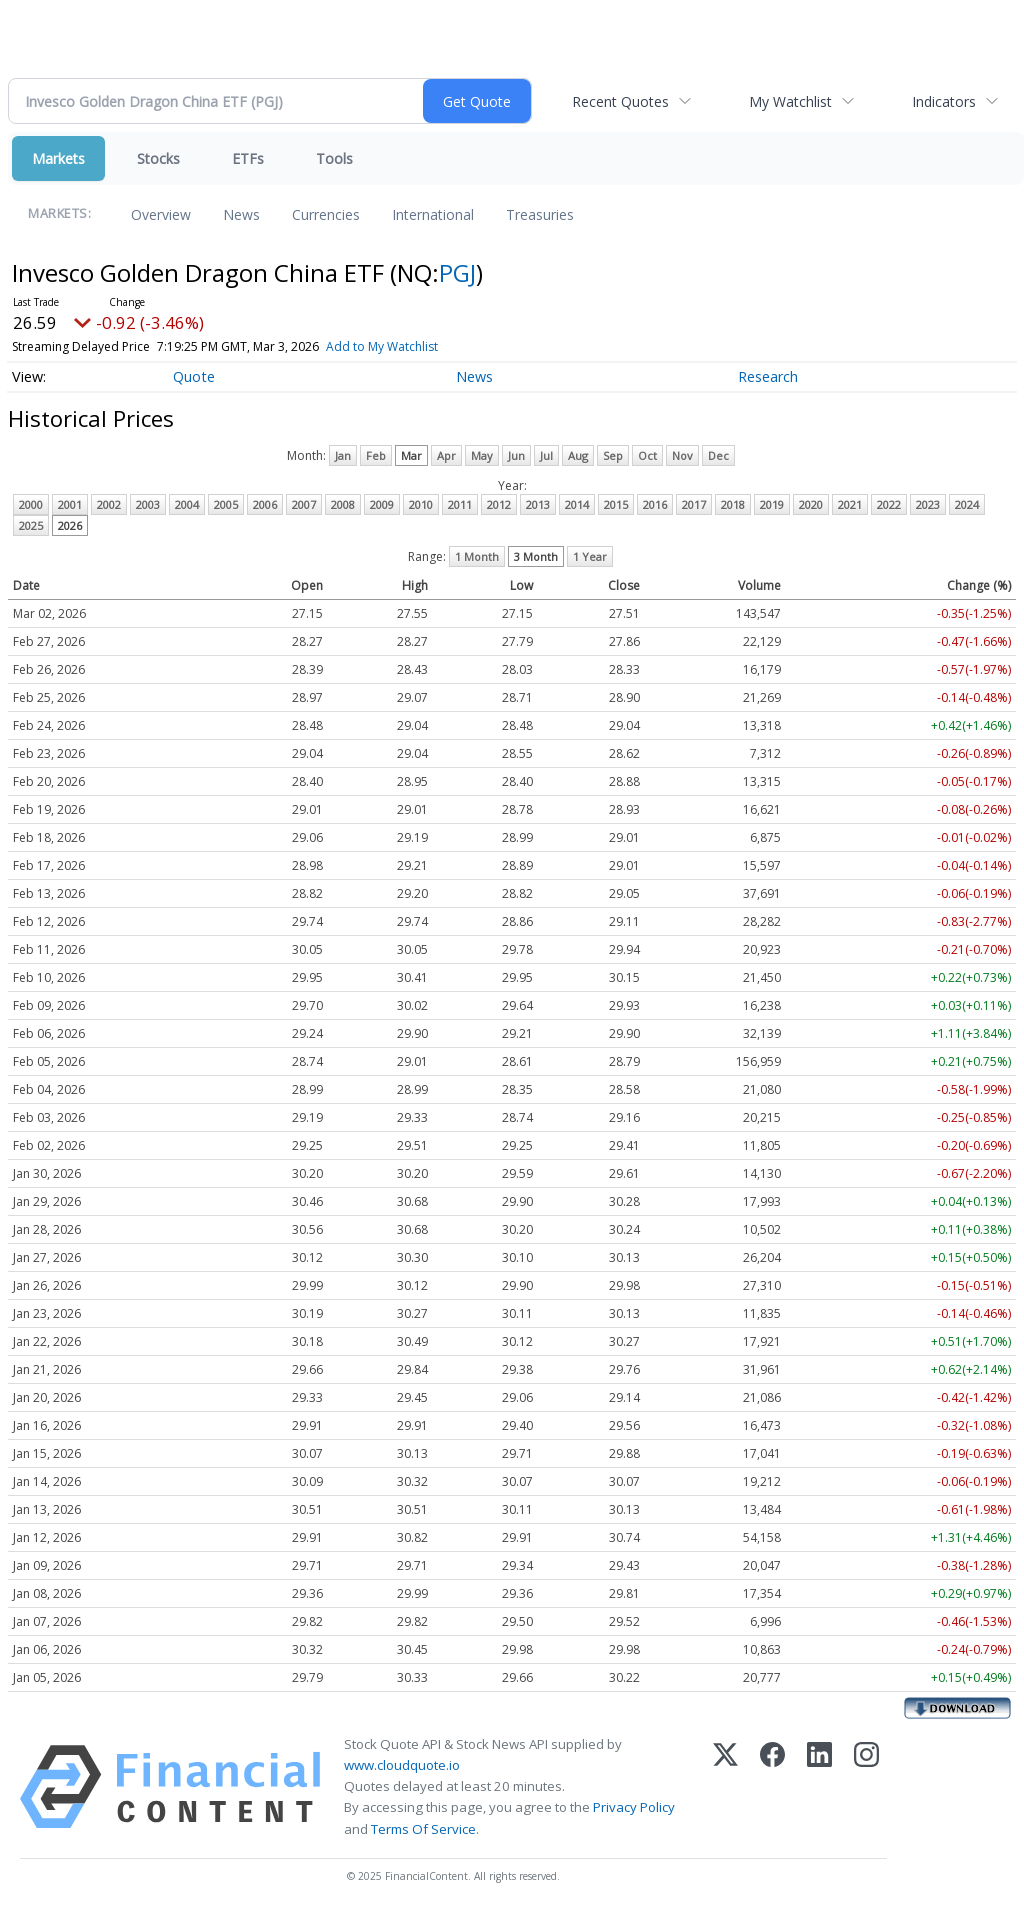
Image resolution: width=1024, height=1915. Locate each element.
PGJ (457, 272)
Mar (411, 455)
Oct (647, 455)
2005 (226, 504)
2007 (304, 504)
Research (768, 376)
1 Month (477, 556)
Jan (343, 455)
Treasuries (540, 214)
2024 (967, 504)
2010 (421, 504)
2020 (811, 504)
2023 (928, 504)
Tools (334, 158)
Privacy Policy (634, 1807)
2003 (148, 504)
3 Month (536, 556)
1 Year (590, 556)
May (482, 455)
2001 (70, 504)
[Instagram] (866, 1787)
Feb (376, 455)
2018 (733, 504)
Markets (58, 158)
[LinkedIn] (819, 1787)
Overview (161, 214)
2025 (31, 525)
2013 (538, 504)
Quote (194, 376)
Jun (516, 455)
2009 (382, 504)
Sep (613, 455)
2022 (889, 504)
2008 (343, 504)
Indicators (944, 101)
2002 (109, 504)
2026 (70, 525)
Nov (682, 455)
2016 (655, 504)
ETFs (248, 158)
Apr (446, 455)
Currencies (326, 214)
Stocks (158, 158)
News (241, 214)
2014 (577, 504)
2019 (772, 504)
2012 (499, 504)
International (433, 214)
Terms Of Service (423, 1829)
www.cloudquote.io (402, 1765)
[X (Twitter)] (725, 1787)
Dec (718, 455)
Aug (578, 455)
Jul (546, 455)
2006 (265, 504)
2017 (694, 504)
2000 (31, 504)
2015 (616, 504)
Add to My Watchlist (382, 346)
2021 (850, 504)
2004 (187, 504)
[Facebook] (772, 1787)
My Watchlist (790, 101)
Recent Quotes (620, 101)
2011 (460, 504)
